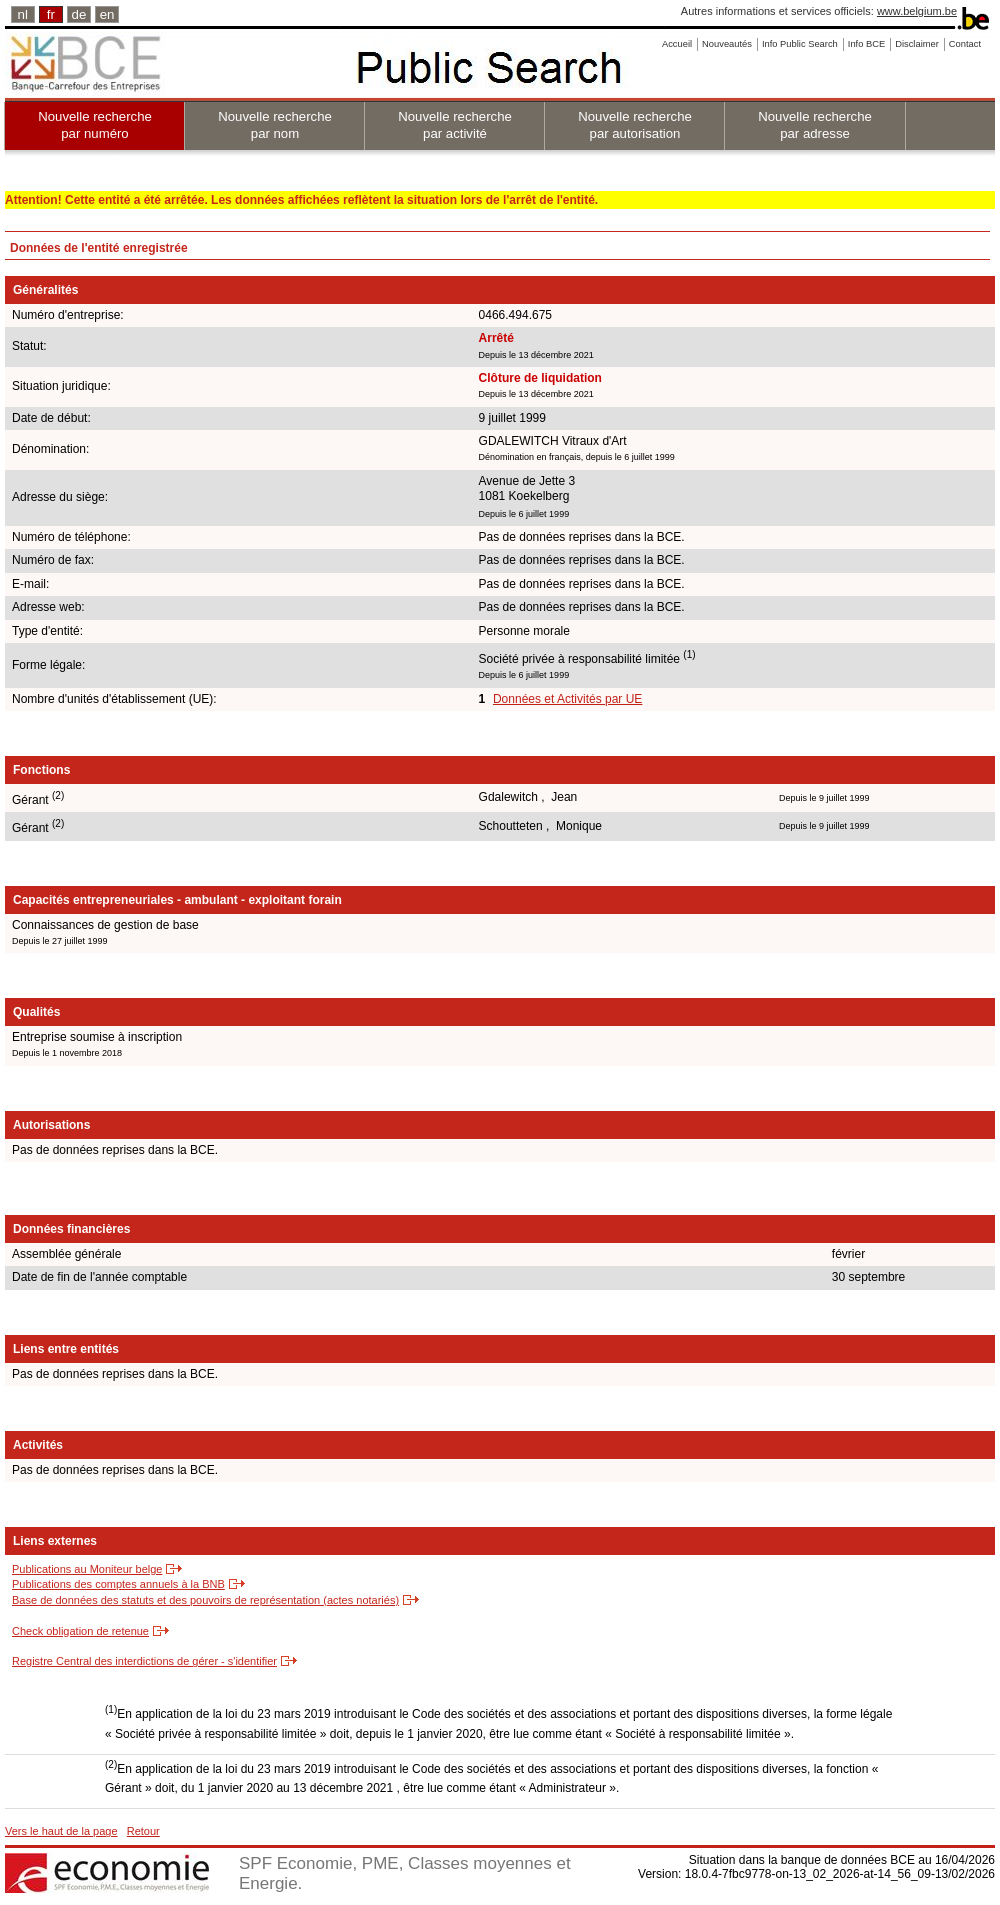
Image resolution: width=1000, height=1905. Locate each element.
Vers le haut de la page (61, 1831)
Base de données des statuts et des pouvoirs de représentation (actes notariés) (205, 1600)
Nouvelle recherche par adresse (815, 125)
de (79, 14)
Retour (143, 1831)
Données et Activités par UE (567, 699)
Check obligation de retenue (80, 1631)
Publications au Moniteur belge (87, 1569)
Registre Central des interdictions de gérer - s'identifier (144, 1661)
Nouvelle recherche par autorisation (635, 125)
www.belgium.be (917, 11)
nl (23, 14)
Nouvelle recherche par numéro (95, 125)
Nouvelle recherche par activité (455, 125)
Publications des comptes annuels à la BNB (118, 1584)
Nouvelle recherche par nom (275, 125)
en (107, 14)
